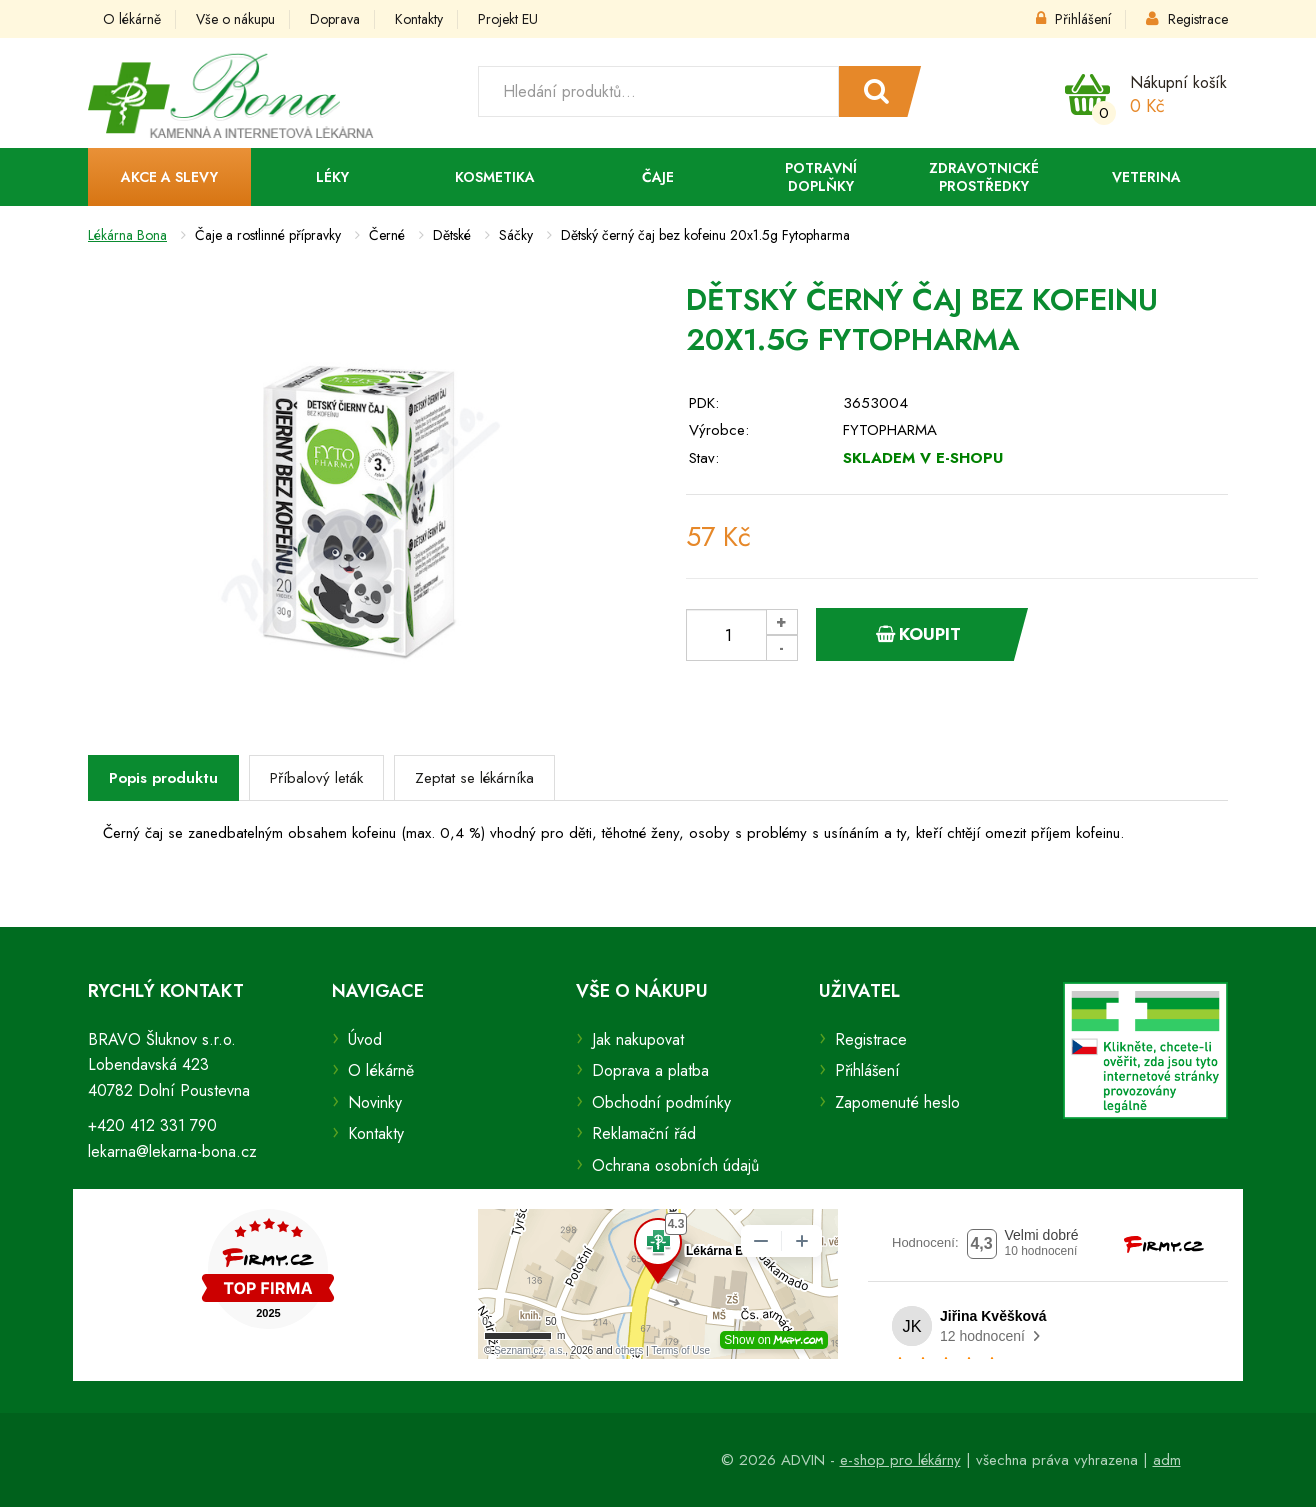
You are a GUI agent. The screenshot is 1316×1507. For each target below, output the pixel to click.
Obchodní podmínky (661, 1102)
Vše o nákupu (235, 19)
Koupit (918, 634)
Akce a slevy (169, 177)
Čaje (658, 177)
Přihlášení (1073, 19)
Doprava (335, 19)
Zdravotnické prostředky (984, 177)
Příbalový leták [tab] (316, 778)
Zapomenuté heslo (897, 1102)
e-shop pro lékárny (900, 1460)
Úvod (365, 1039)
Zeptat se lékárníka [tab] (474, 778)
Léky (332, 177)
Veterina (1146, 177)
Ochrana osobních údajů (675, 1165)
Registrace (1187, 19)
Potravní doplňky (821, 177)
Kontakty (419, 19)
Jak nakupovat (638, 1039)
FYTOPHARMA (890, 430)
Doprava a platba (650, 1070)
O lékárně (132, 19)
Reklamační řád (644, 1133)
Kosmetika (495, 177)
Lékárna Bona (127, 235)
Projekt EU (508, 19)
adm (1167, 1460)
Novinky (375, 1102)
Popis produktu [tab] (163, 778)
